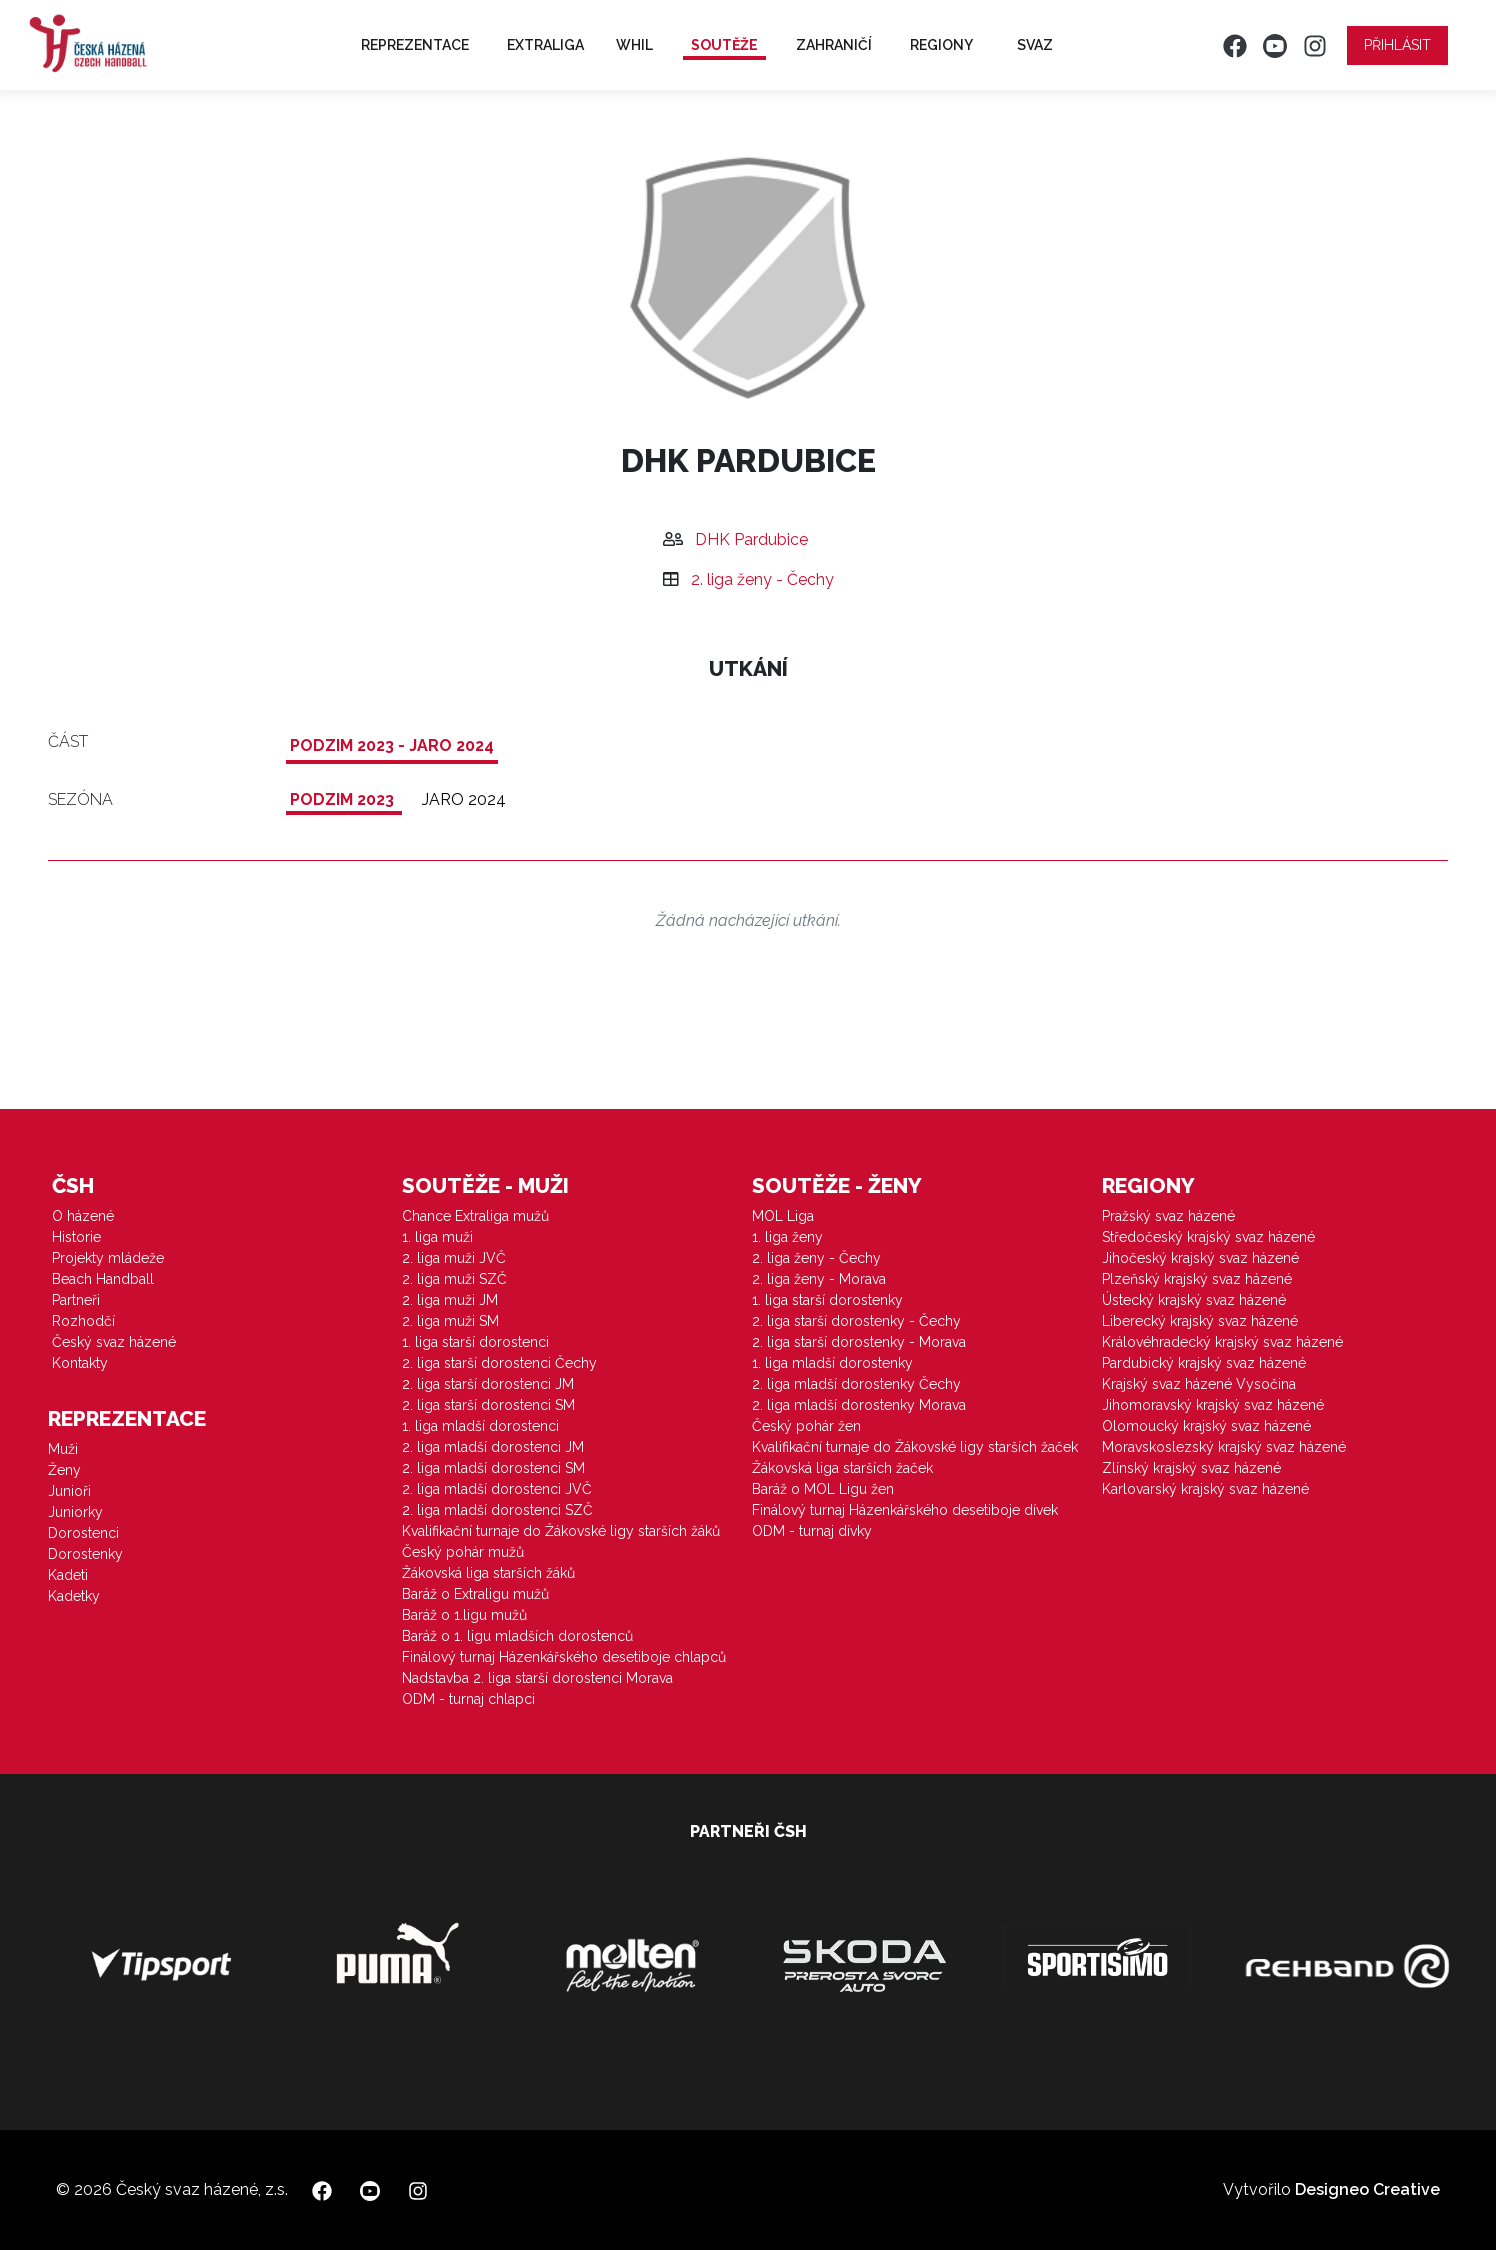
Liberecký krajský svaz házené (1200, 1321)
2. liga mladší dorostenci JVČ (497, 1489)
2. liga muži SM (450, 1321)
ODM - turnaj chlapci (468, 1699)
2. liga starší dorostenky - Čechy (856, 1321)
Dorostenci (83, 1533)
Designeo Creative (1367, 2189)
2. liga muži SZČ (454, 1279)
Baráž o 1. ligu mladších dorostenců (517, 1636)
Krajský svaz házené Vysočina (1199, 1384)
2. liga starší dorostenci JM (488, 1384)
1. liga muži (437, 1237)
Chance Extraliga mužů (475, 1216)
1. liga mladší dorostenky (832, 1363)
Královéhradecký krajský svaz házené (1222, 1342)
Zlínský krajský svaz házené (1191, 1468)
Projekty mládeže (108, 1258)
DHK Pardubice (751, 539)
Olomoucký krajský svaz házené (1206, 1426)
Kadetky (74, 1596)
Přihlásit (1397, 45)
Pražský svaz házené (1168, 1216)
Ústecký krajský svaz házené (1194, 1300)
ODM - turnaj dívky (812, 1531)
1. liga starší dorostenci (475, 1342)
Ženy (64, 1470)
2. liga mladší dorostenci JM (493, 1447)
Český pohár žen (806, 1426)
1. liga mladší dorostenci (480, 1426)
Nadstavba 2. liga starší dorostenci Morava (537, 1678)
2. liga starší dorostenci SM (488, 1405)
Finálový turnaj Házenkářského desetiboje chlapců (564, 1657)
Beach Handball (103, 1279)
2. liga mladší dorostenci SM (493, 1468)
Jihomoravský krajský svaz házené (1213, 1405)
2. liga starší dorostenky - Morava (859, 1342)
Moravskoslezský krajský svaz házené (1224, 1447)
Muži (63, 1449)
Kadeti (68, 1575)
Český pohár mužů (463, 1552)
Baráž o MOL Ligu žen (823, 1489)
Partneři (76, 1300)
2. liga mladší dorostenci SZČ (497, 1510)
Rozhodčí (83, 1321)
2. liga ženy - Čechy (762, 579)
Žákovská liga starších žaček (842, 1468)
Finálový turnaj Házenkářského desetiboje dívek (905, 1510)
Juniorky (75, 1512)
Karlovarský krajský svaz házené (1205, 1489)
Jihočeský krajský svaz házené (1200, 1258)
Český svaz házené (114, 1342)
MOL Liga (783, 1216)
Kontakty (80, 1363)
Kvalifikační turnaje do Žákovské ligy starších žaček (915, 1447)
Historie (76, 1237)
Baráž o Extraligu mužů (475, 1594)
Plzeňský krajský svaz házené (1197, 1279)
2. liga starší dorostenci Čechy (499, 1363)
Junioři (69, 1491)
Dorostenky (85, 1554)
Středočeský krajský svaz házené (1208, 1237)
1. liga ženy (787, 1237)
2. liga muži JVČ (454, 1258)
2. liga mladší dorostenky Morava (859, 1405)
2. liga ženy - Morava (819, 1279)
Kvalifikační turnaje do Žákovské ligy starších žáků (561, 1531)
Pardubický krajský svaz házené (1204, 1363)
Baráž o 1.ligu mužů (464, 1615)
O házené (83, 1216)
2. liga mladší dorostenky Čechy (856, 1384)
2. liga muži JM (450, 1300)
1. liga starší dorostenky (827, 1300)
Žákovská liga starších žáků (488, 1573)
